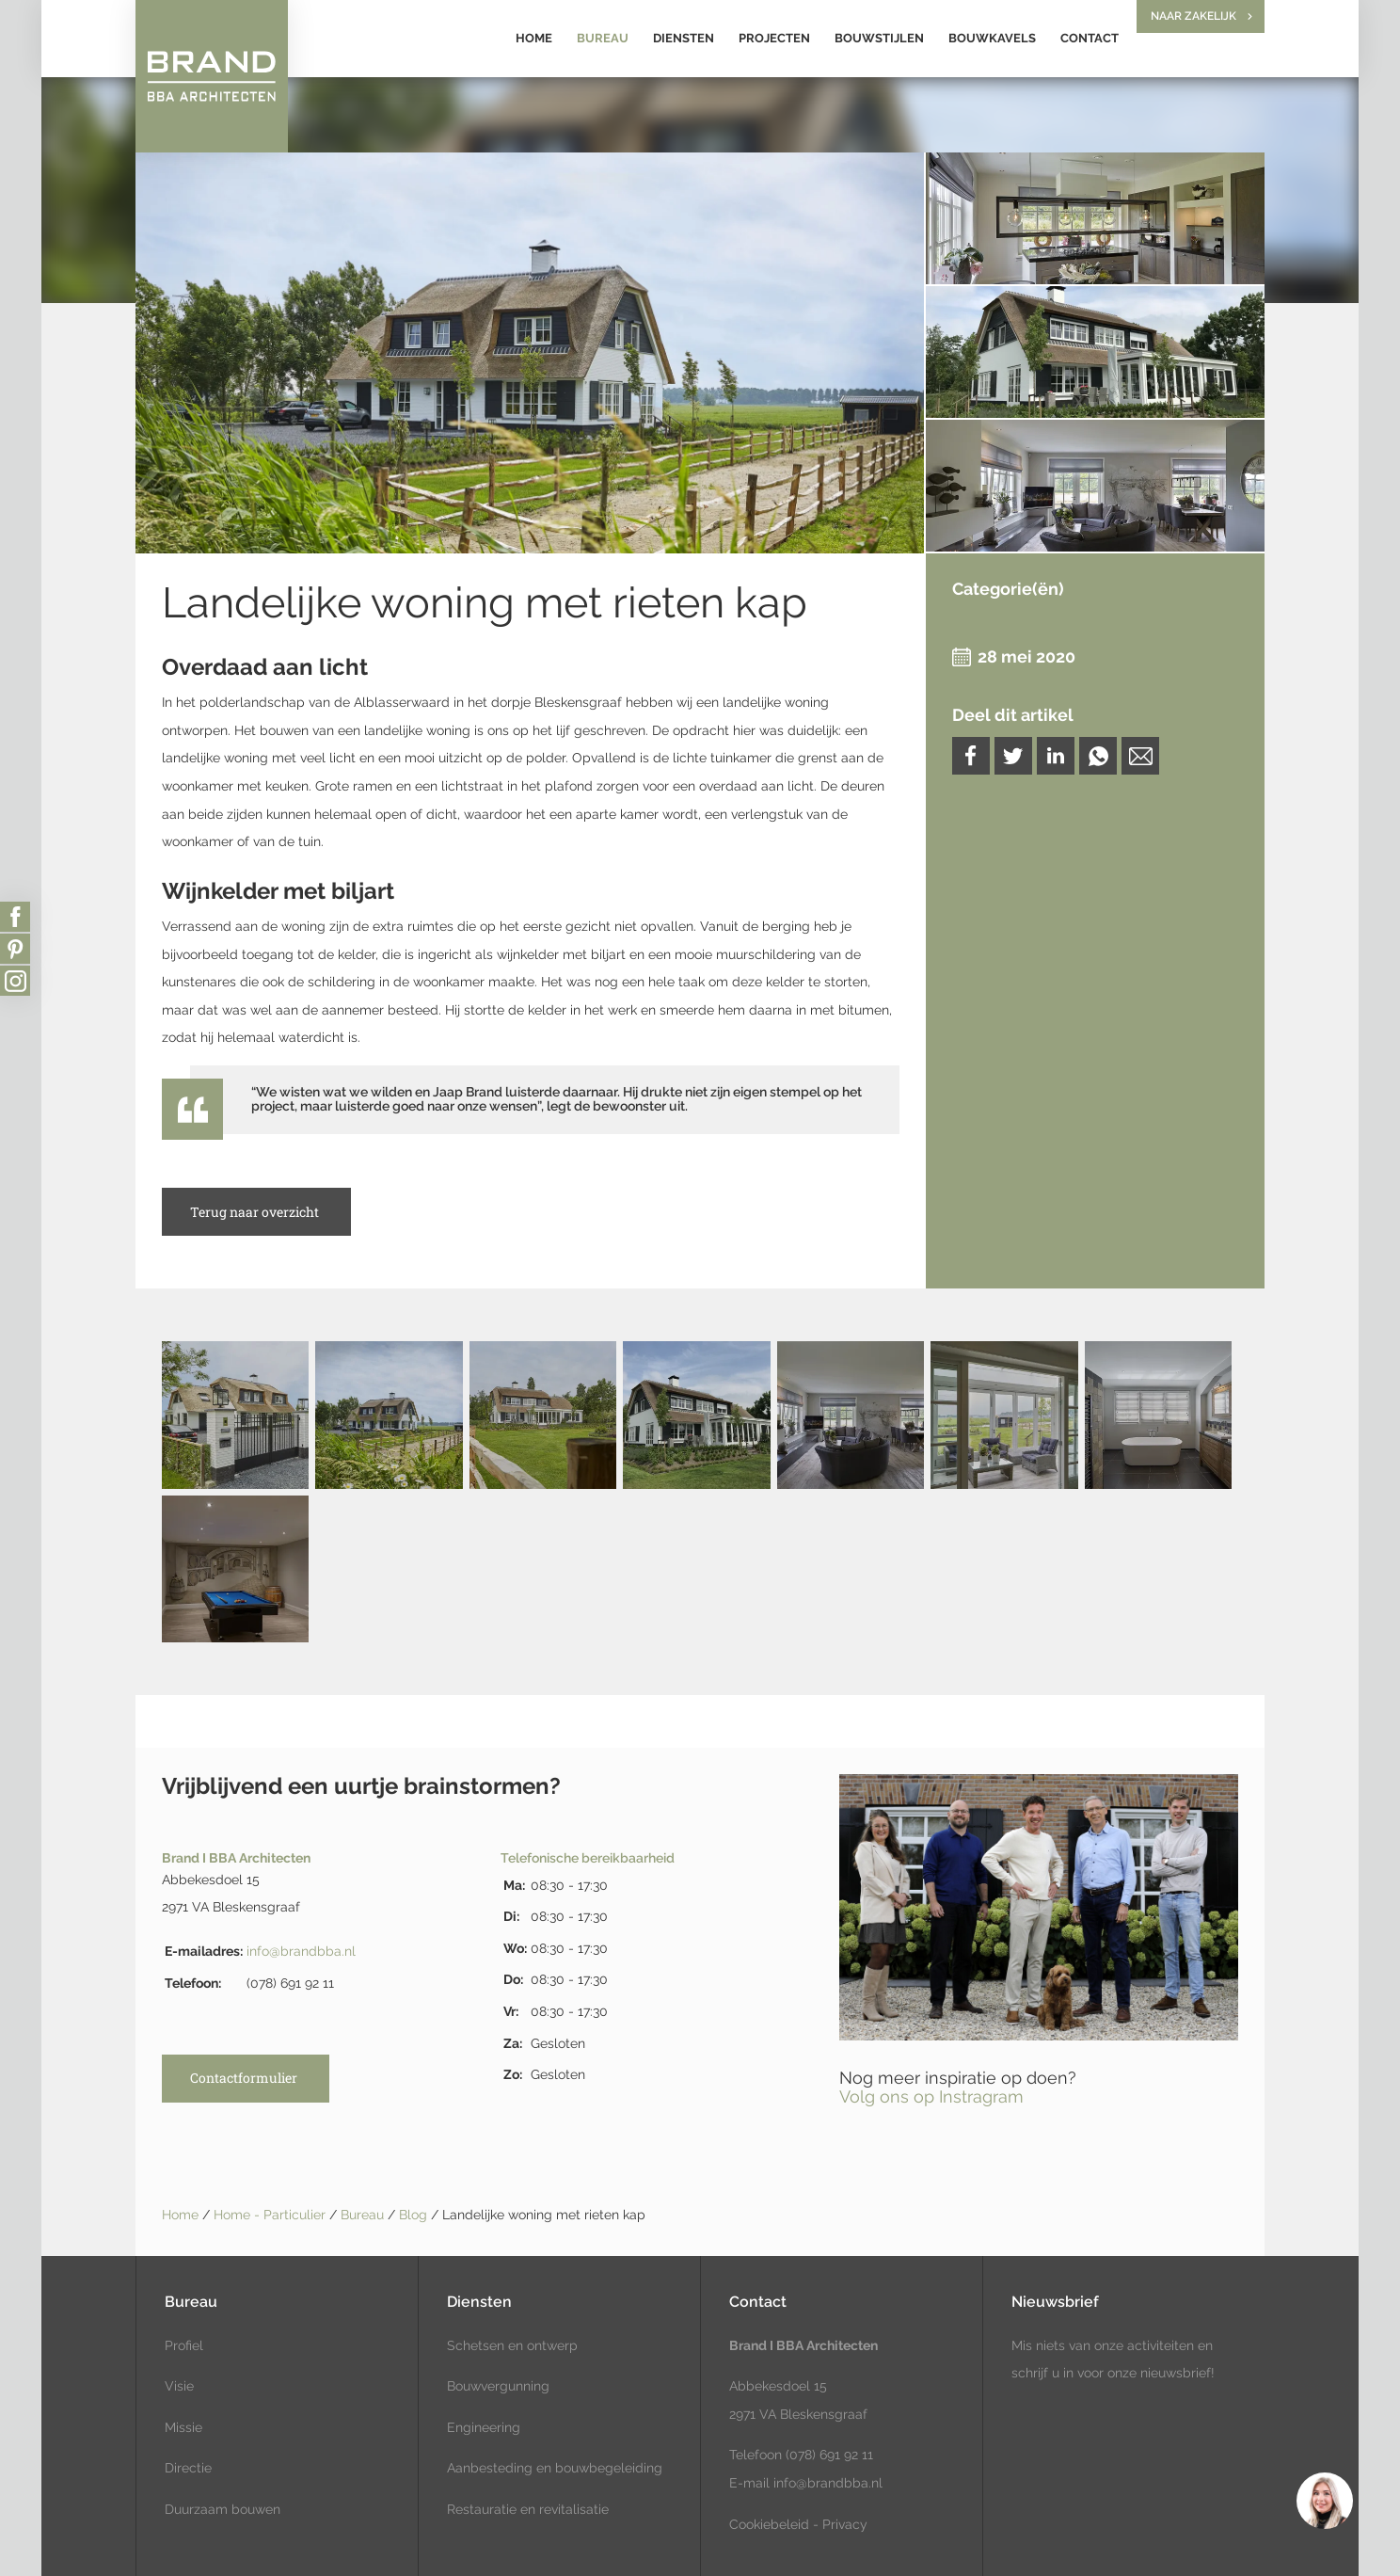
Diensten (683, 38)
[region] (1323, 2499)
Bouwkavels (992, 38)
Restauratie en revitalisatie (528, 2509)
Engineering (483, 2427)
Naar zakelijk (1193, 16)
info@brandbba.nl (301, 1951)
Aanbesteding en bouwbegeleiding (554, 2467)
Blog (415, 2214)
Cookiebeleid (769, 2524)
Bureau (602, 38)
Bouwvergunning (498, 2385)
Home (534, 38)
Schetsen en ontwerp (512, 2345)
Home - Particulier (271, 2214)
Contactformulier (243, 2078)
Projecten (774, 38)
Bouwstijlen (879, 38)
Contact (1089, 38)
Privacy (844, 2524)
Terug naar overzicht (254, 1212)
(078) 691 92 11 (827, 2454)
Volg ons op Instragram (931, 2096)
